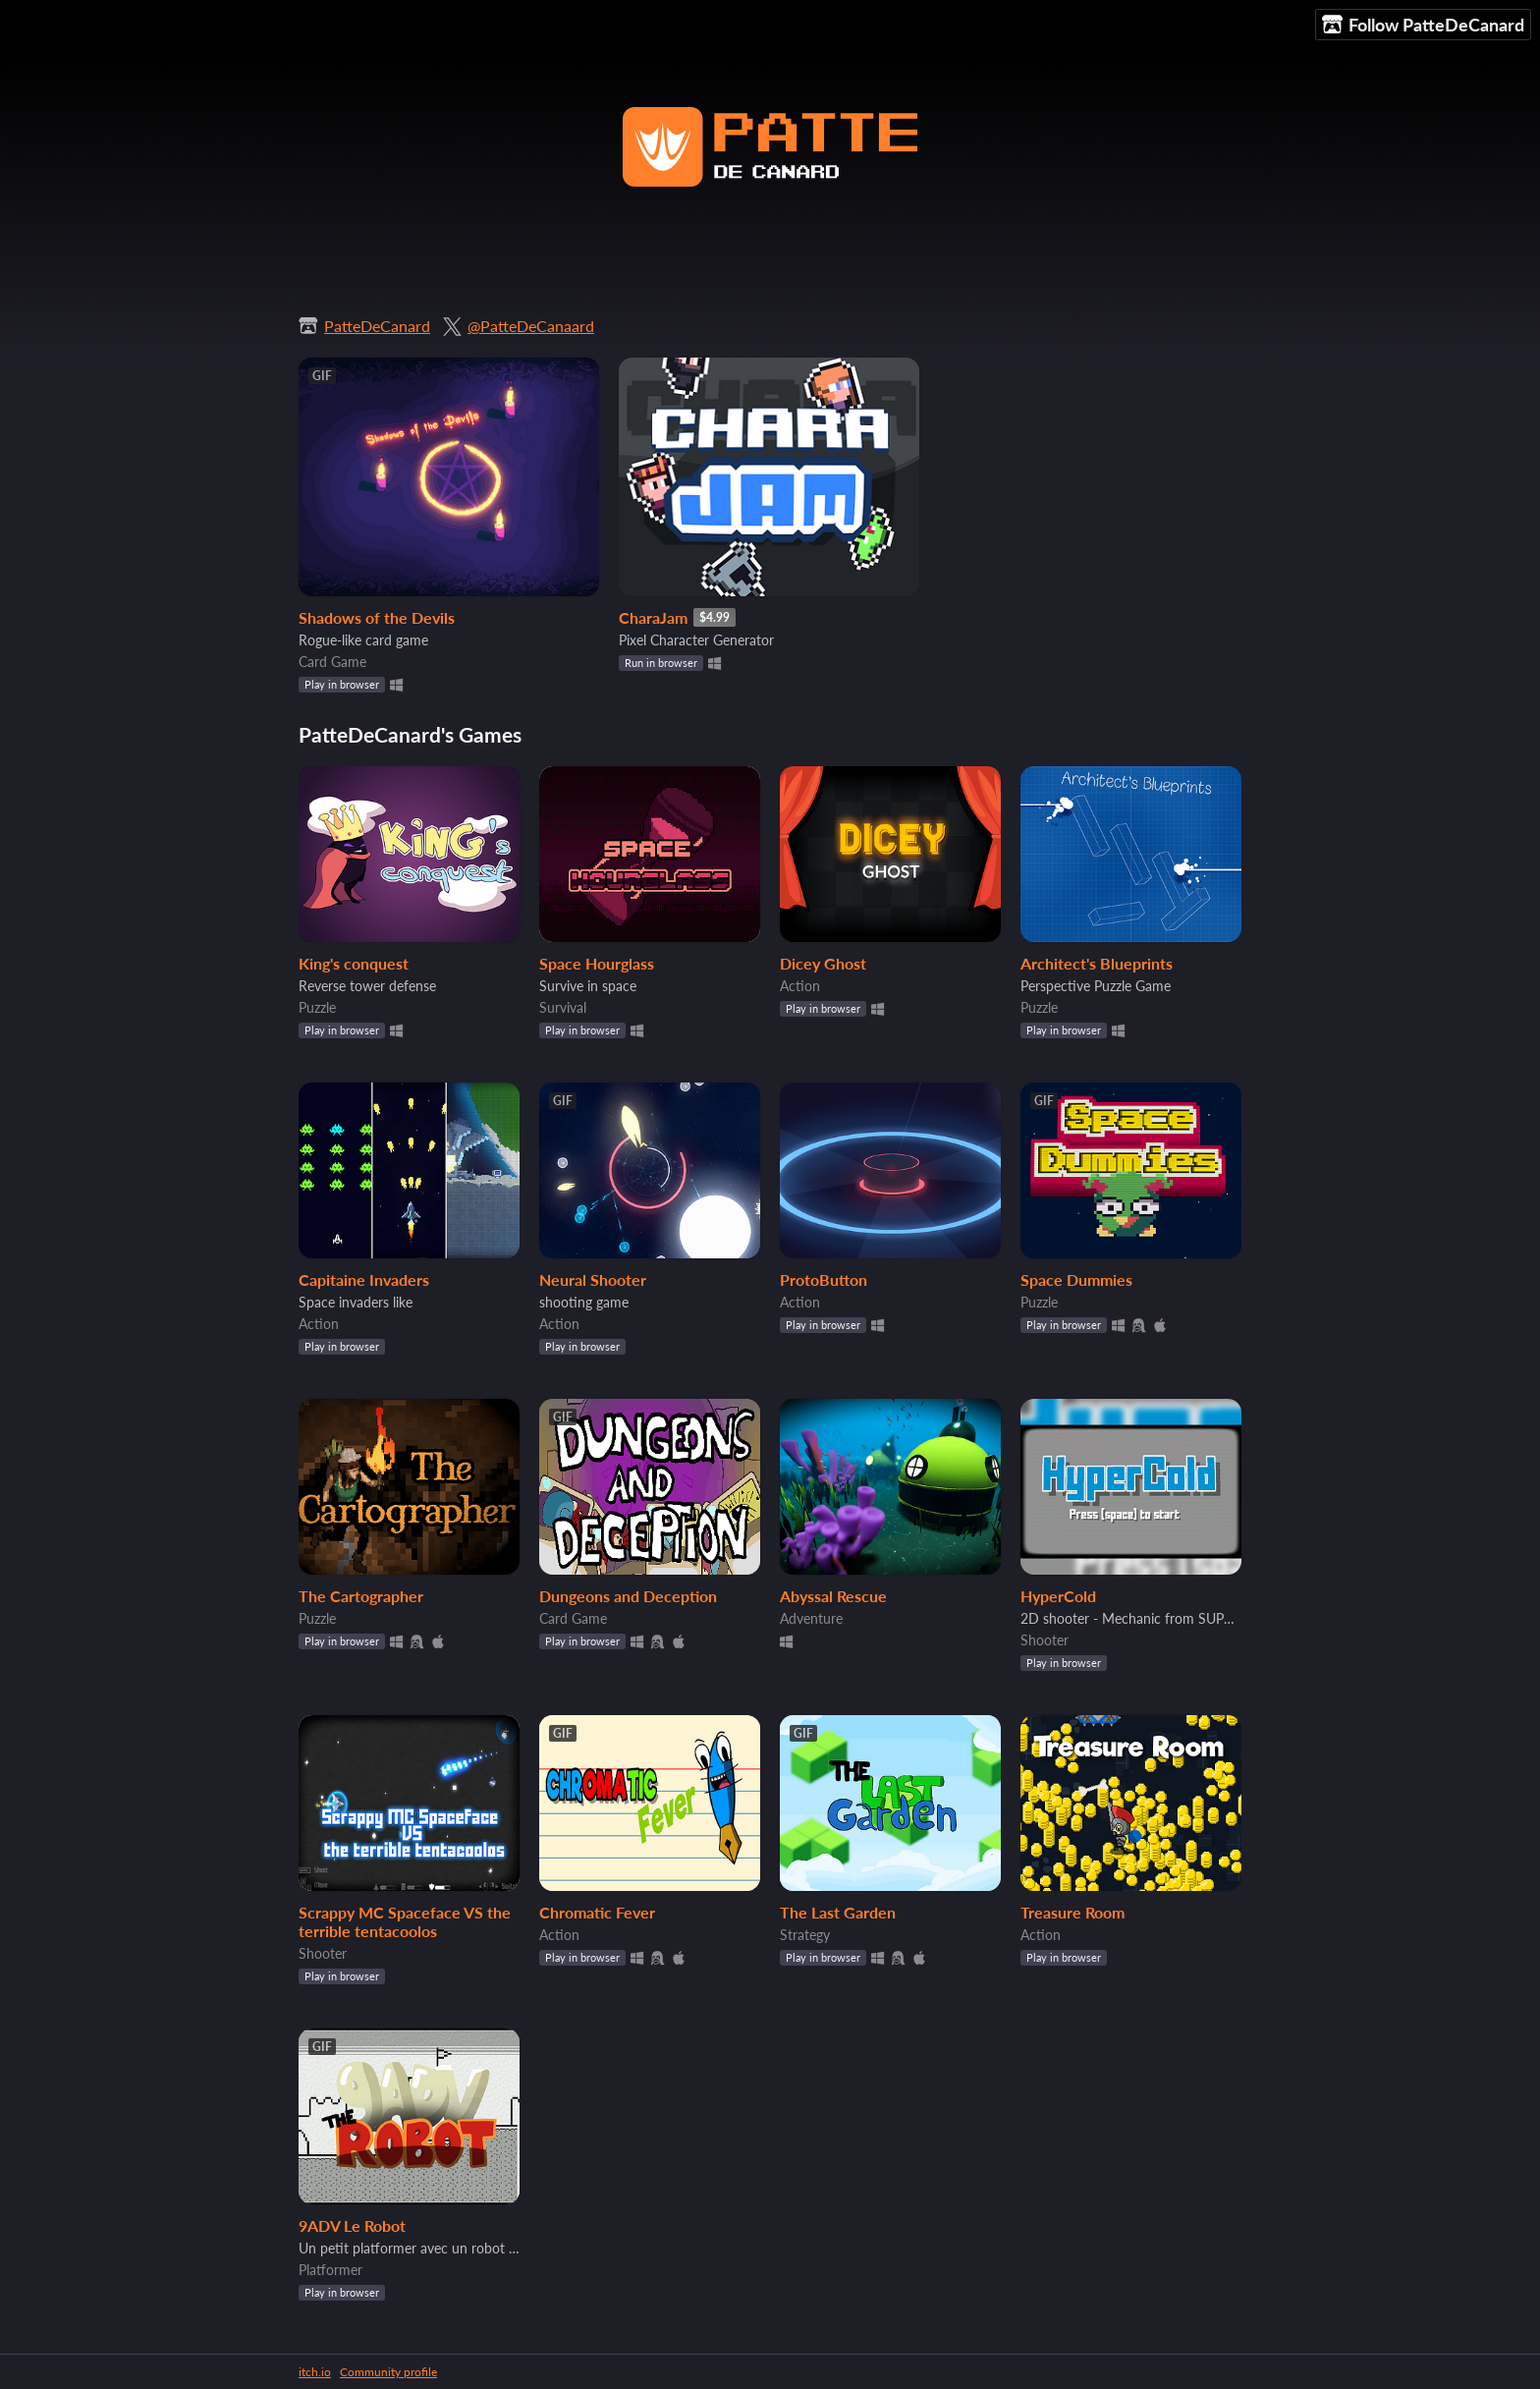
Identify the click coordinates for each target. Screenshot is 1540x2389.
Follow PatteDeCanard (1423, 25)
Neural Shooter (592, 1279)
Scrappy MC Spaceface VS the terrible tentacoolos (405, 1921)
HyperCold (1058, 1595)
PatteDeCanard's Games (410, 734)
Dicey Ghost (823, 963)
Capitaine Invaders (364, 1279)
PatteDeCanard (377, 325)
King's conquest (354, 963)
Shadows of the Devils (377, 617)
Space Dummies (1076, 1279)
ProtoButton (823, 1279)
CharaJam (653, 617)
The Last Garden (838, 1912)
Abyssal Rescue (833, 1595)
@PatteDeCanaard (531, 325)
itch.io (315, 2371)
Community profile (388, 2371)
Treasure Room (1072, 1912)
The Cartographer (361, 1595)
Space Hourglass (596, 963)
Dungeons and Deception (628, 1595)
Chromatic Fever (597, 1912)
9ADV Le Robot (352, 2225)
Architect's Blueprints (1096, 963)
